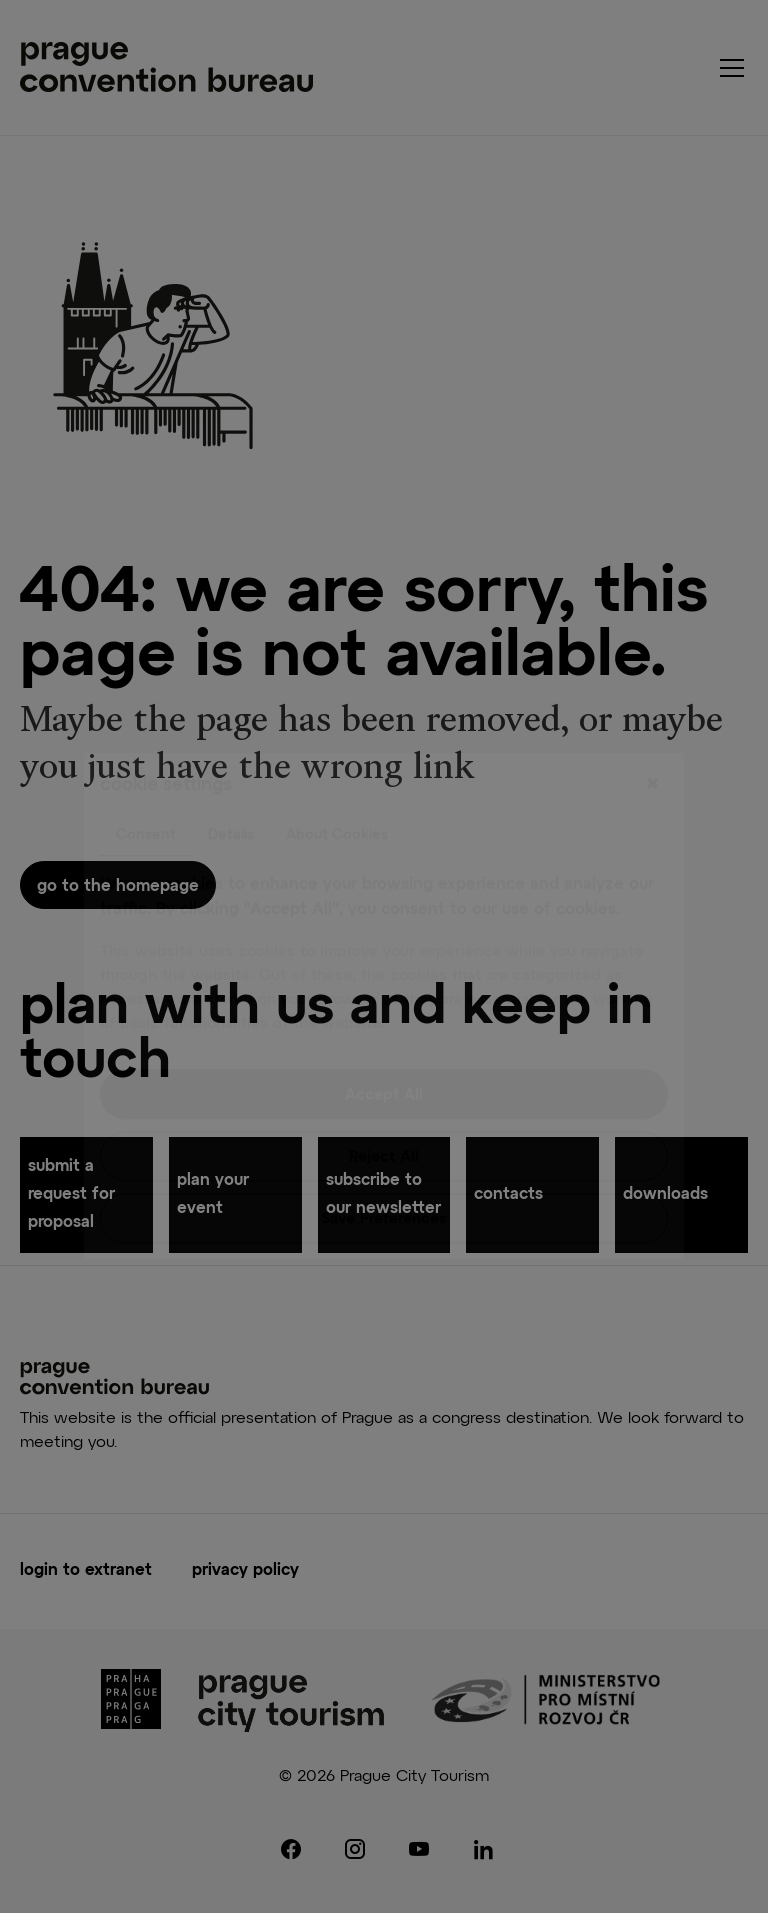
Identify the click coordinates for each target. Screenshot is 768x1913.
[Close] (652, 735)
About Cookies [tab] (337, 785)
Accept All (384, 1045)
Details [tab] (231, 785)
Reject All (384, 1107)
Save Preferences (384, 1169)
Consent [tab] (146, 785)
